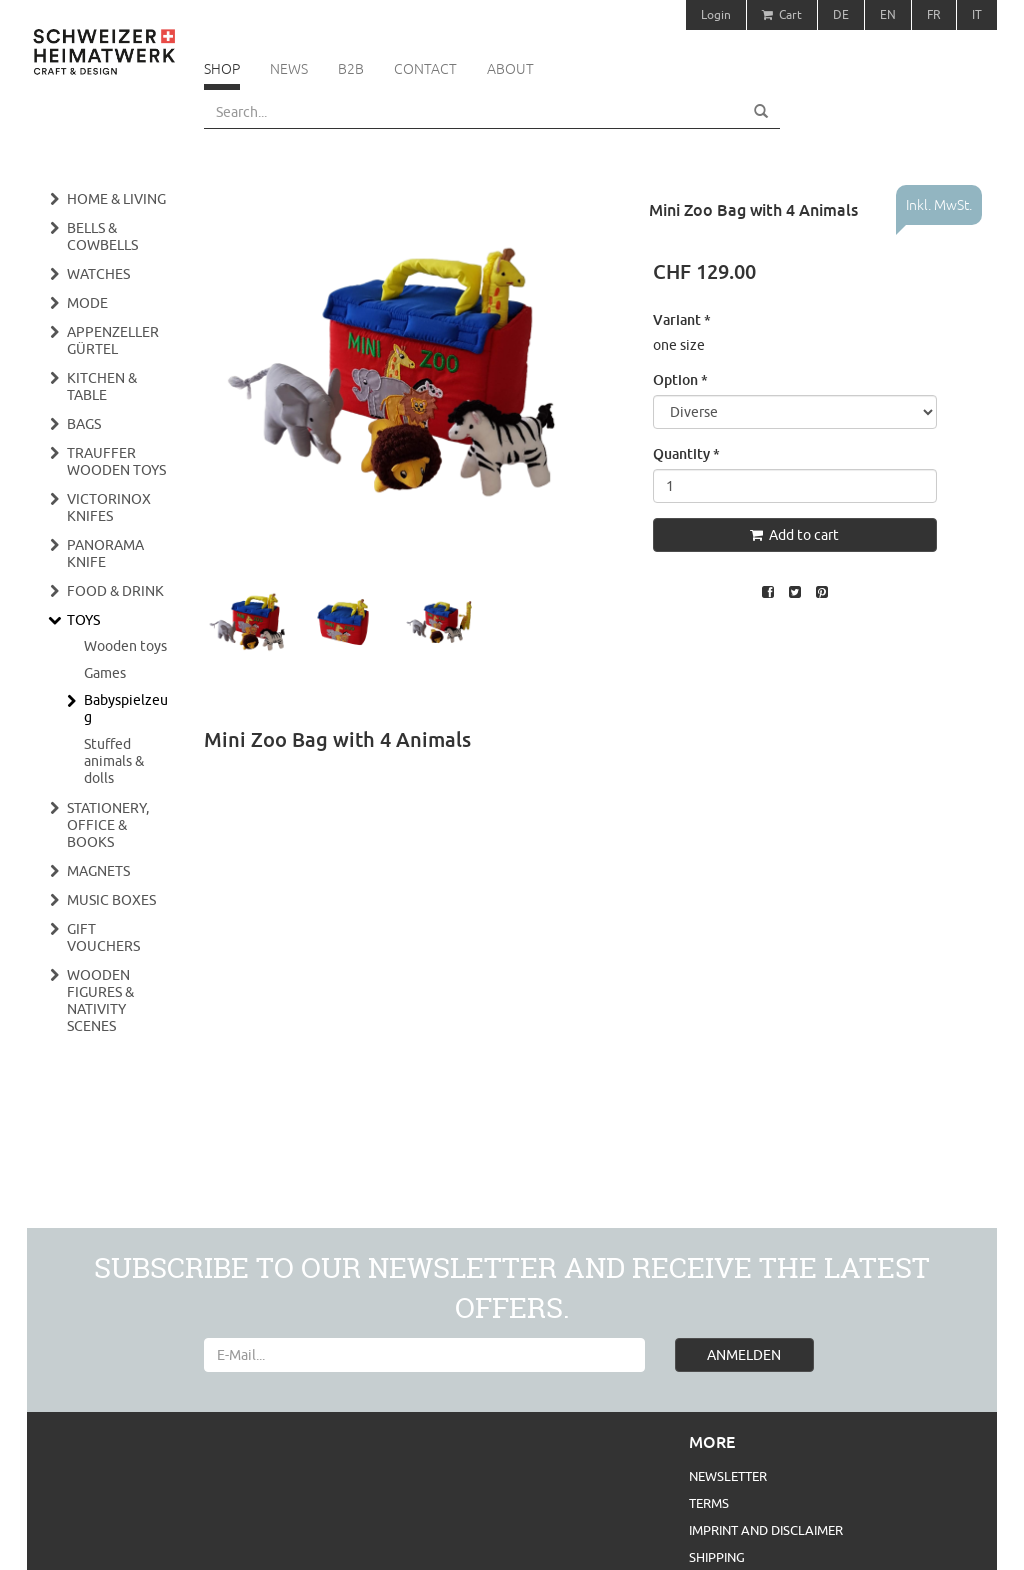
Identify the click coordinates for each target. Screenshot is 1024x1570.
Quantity (686, 453)
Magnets (98, 871)
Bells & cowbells (102, 236)
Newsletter (728, 1476)
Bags (84, 424)
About (510, 69)
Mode (87, 303)
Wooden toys (125, 646)
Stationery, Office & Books (108, 825)
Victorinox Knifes (109, 507)
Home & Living (116, 199)
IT (977, 14)
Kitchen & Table (102, 386)
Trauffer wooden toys (116, 461)
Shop (222, 69)
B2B (351, 69)
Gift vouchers (103, 937)
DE (841, 14)
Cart (782, 14)
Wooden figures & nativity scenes (100, 1000)
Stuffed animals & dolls (114, 761)
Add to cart (794, 535)
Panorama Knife (105, 553)
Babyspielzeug (126, 708)
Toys (83, 620)
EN (888, 14)
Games (105, 673)
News (289, 69)
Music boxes (111, 900)
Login (716, 14)
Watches (98, 274)
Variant (682, 319)
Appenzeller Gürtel (113, 340)
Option (680, 379)
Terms (709, 1503)
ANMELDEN (744, 1355)
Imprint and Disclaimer (766, 1530)
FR (934, 14)
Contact (425, 69)
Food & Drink (115, 591)
